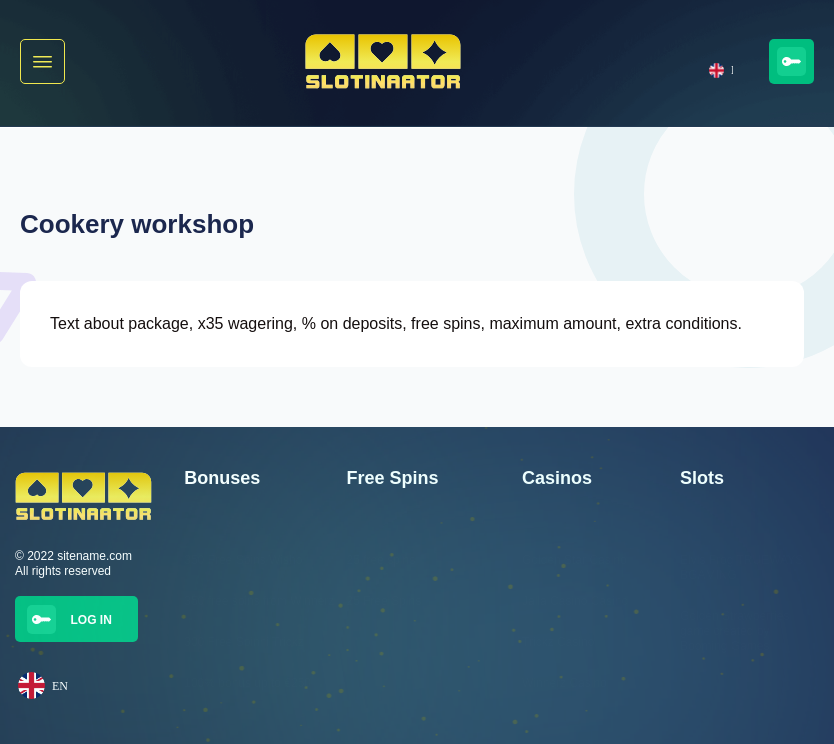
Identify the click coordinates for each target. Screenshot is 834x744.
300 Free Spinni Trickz (243, 642)
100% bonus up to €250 (247, 683)
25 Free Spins (383, 601)
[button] (42, 61)
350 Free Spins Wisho (243, 560)
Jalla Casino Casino (575, 601)
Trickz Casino (558, 642)
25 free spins (380, 560)
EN (721, 70)
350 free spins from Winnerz (259, 601)
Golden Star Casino (574, 560)
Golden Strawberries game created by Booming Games (734, 631)
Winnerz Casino (564, 683)
